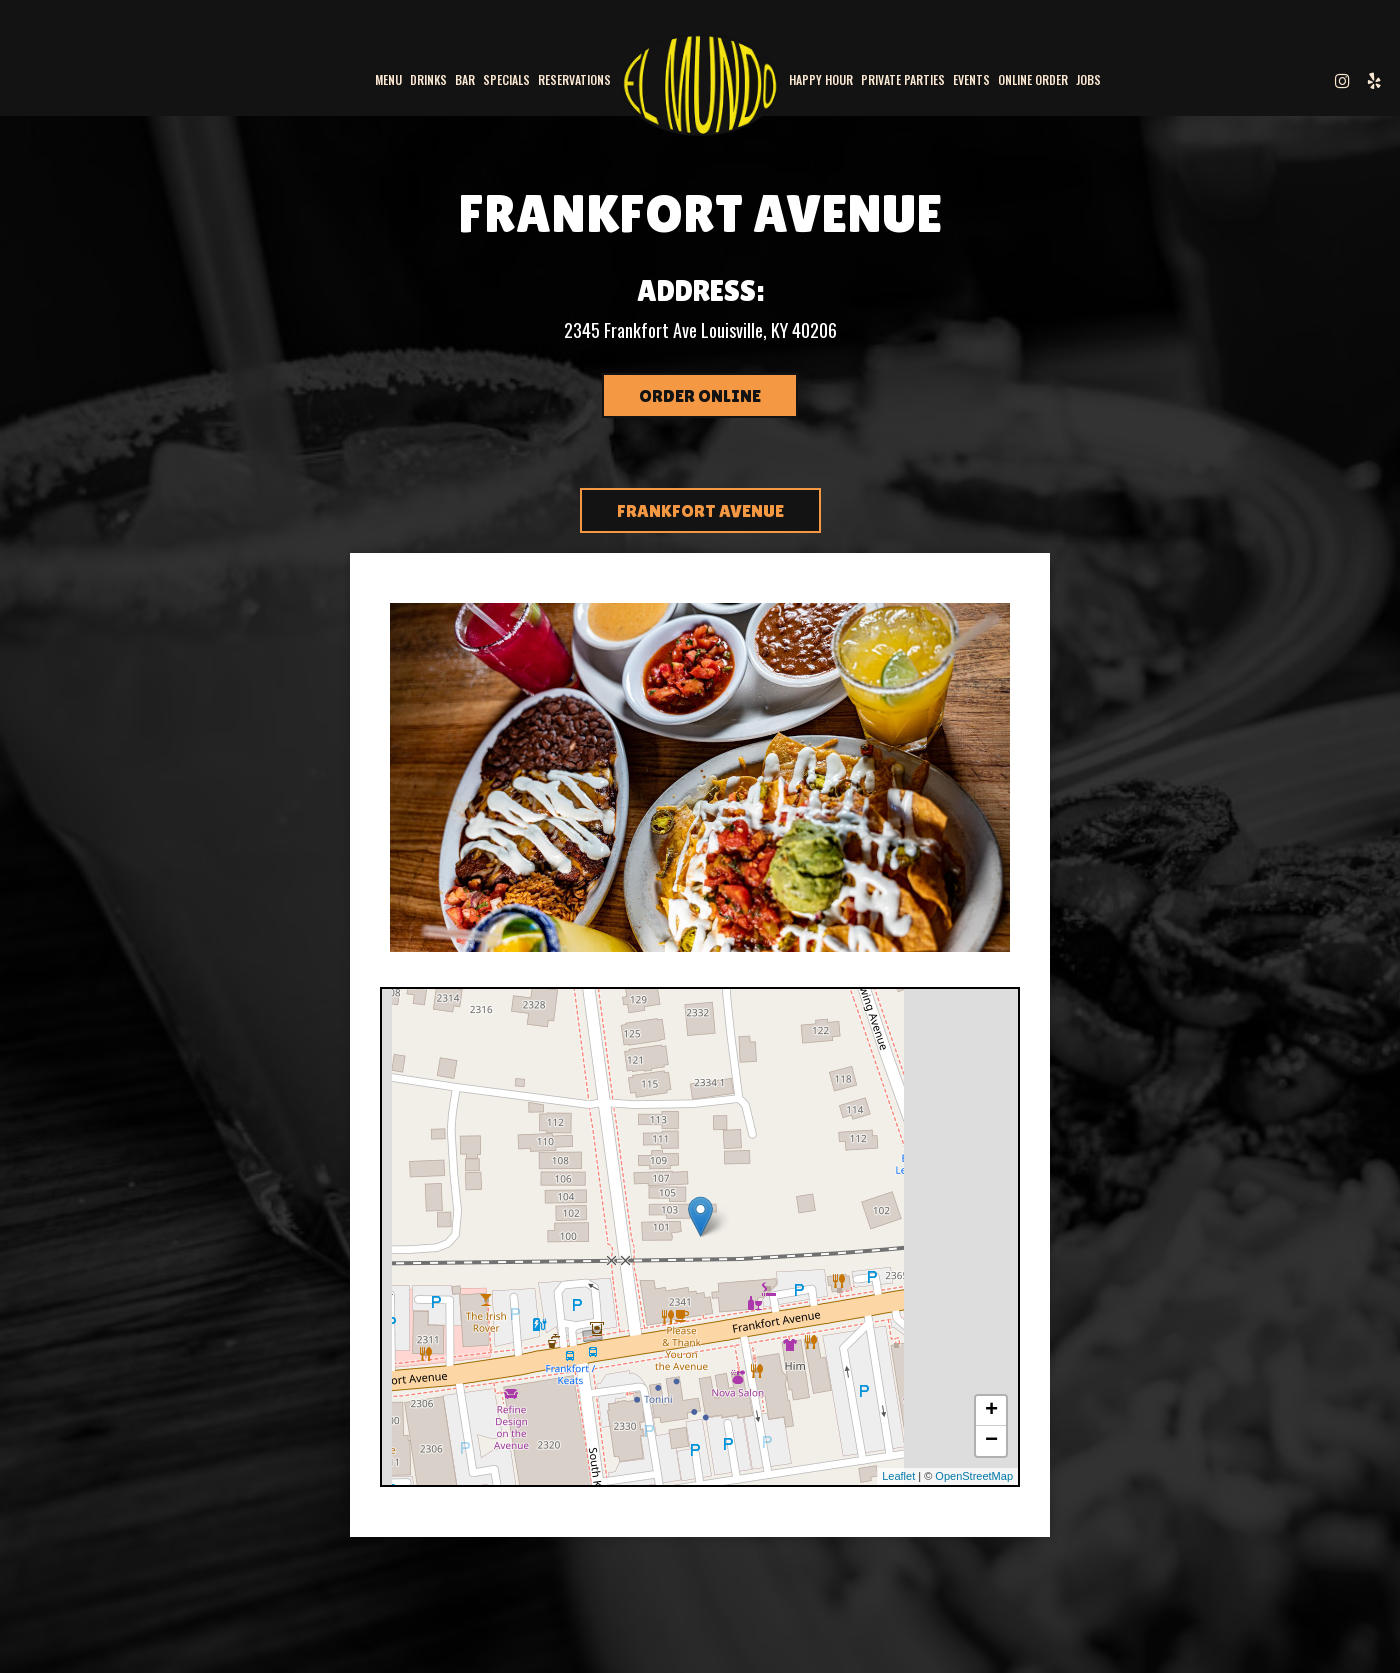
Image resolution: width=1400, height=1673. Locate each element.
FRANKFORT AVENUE (700, 510)
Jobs (1088, 79)
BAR (465, 79)
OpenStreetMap (974, 1476)
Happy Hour (821, 79)
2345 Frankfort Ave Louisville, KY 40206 (700, 329)
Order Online (700, 395)
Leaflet (898, 1476)
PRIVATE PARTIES (903, 79)
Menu (388, 79)
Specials (506, 79)
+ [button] (991, 1411)
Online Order (1033, 79)
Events (971, 79)
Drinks (428, 79)
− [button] (991, 1441)
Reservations (574, 79)
